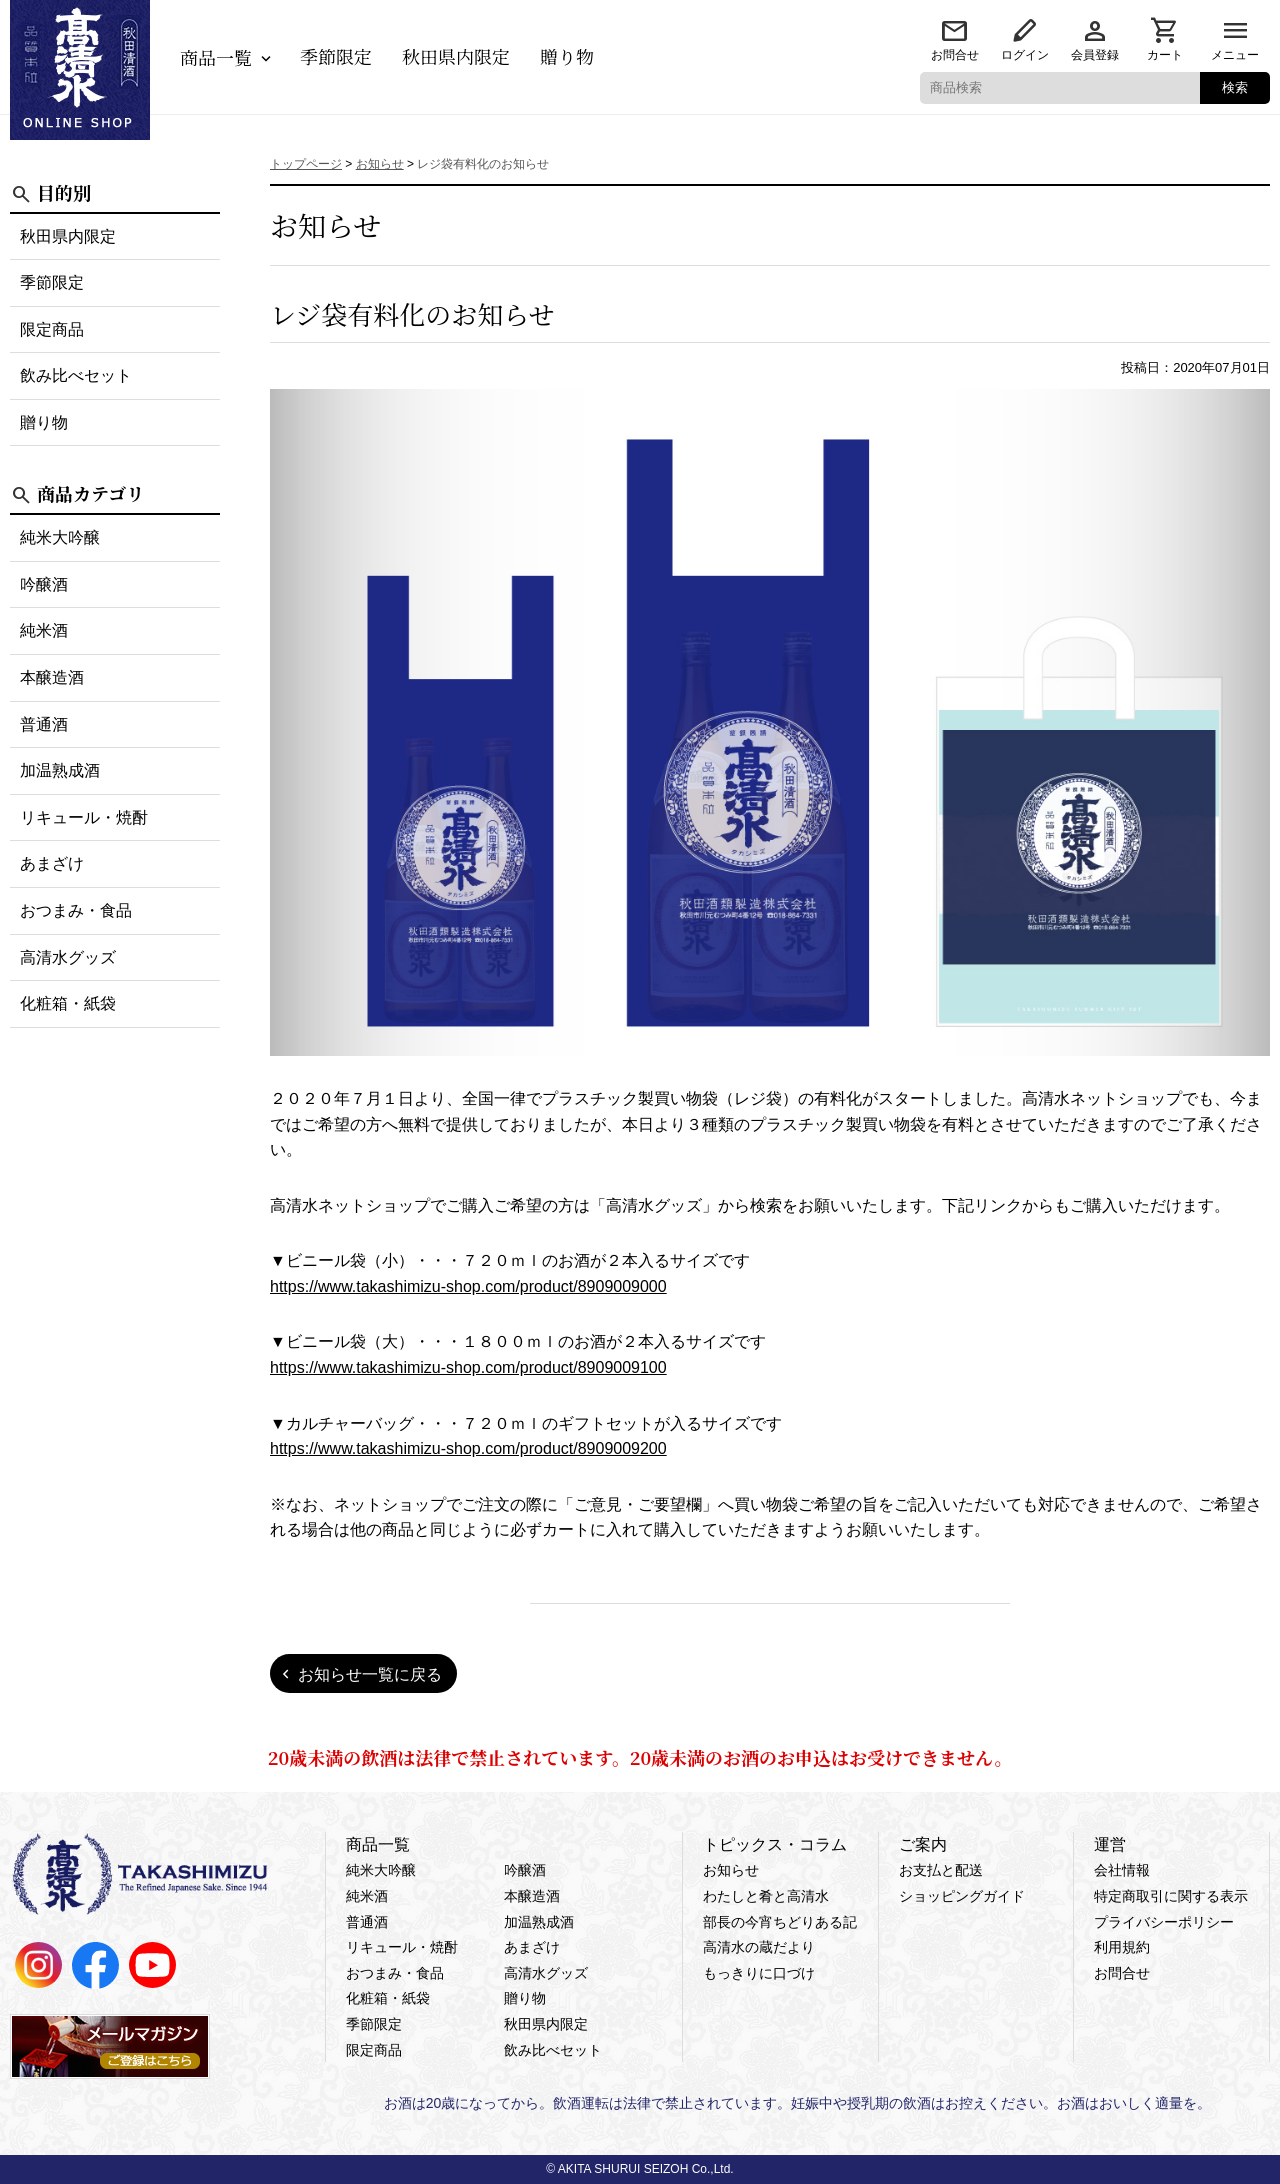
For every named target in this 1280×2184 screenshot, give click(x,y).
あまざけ (52, 863)
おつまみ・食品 (76, 910)
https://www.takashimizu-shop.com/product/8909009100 (468, 1367)
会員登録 (1095, 55)
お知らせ (731, 1870)
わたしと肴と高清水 (766, 1896)
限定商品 (52, 329)
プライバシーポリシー (1164, 1922)
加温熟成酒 (60, 770)
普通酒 (44, 724)
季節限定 (336, 56)
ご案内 (923, 1844)
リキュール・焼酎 (84, 817)
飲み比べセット (76, 375)
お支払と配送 (941, 1870)
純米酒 (44, 630)
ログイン (1025, 55)
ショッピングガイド (962, 1896)
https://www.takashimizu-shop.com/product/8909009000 (468, 1286)
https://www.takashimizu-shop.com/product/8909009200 (468, 1448)
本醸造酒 (52, 677)
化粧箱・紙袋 (68, 1003)
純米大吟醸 (60, 537)
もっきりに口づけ (759, 1973)
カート (1165, 55)
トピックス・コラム (775, 1844)
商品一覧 (216, 57)
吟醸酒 (44, 584)
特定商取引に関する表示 (1171, 1896)
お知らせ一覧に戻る (370, 1674)
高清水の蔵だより (759, 1947)
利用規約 (1122, 1947)
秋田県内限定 (456, 56)
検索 (1235, 87)
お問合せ (955, 55)
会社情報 (1122, 1870)
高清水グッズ (68, 957)
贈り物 (567, 56)
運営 (1110, 1844)
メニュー (1235, 55)
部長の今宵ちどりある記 (780, 1922)
